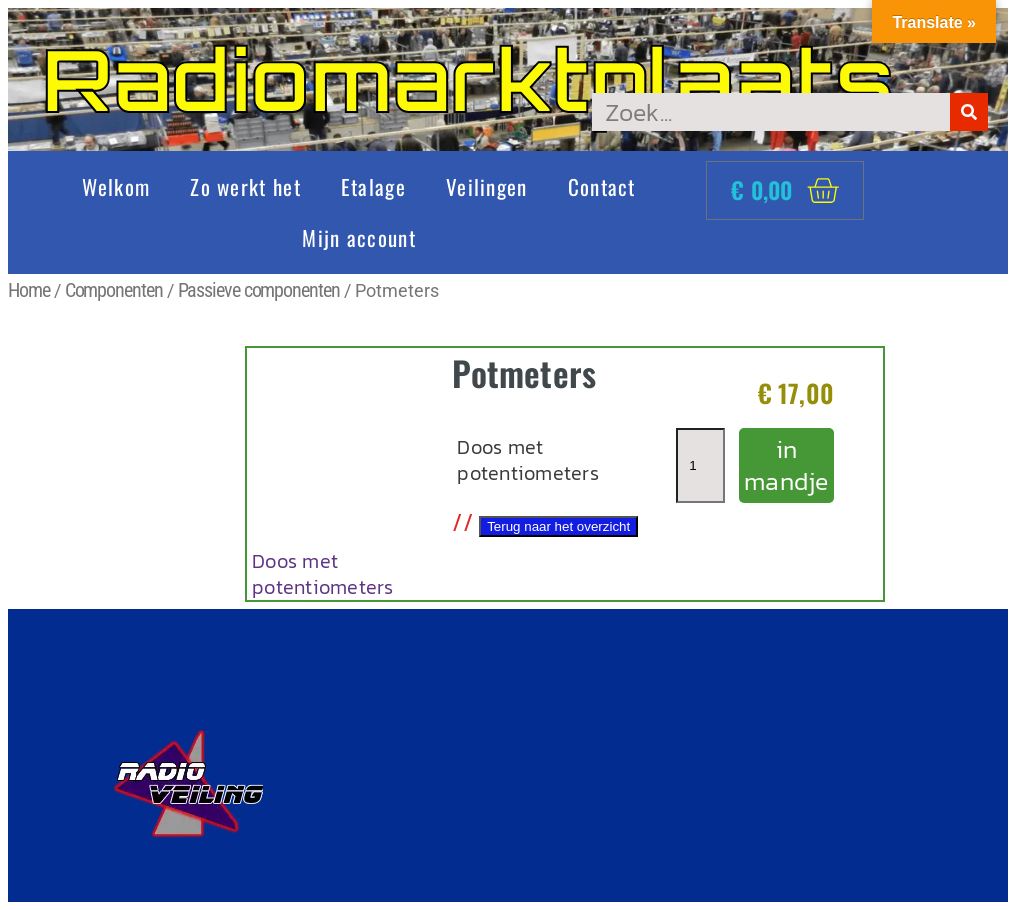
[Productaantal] (700, 465)
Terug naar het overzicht (558, 526)
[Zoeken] (969, 112)
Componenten (114, 290)
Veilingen (487, 186)
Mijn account (359, 237)
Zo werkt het (245, 186)
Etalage (373, 186)
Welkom (116, 186)
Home (29, 290)
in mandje (786, 465)
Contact (602, 186)
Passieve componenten (259, 290)
